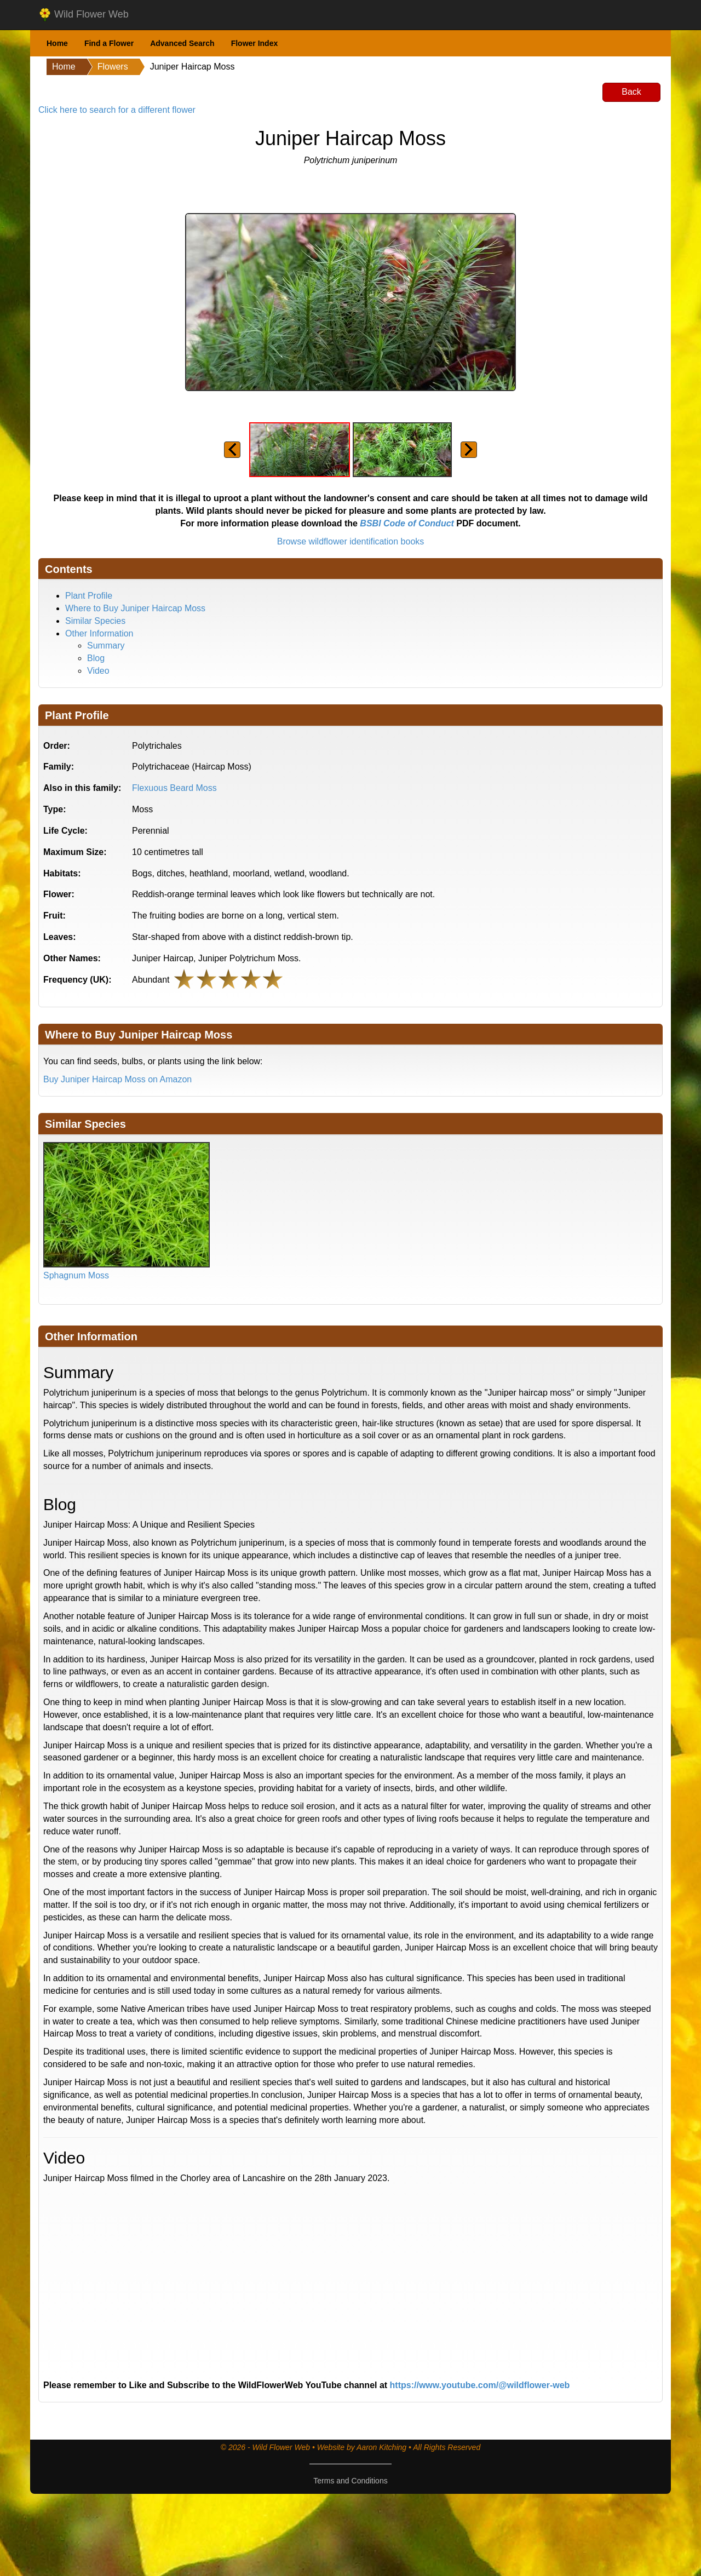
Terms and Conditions (350, 2480)
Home (57, 43)
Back (631, 91)
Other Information (99, 633)
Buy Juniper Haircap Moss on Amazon (117, 1079)
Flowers (112, 66)
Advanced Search (182, 43)
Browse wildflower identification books (350, 541)
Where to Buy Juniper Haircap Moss (135, 608)
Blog (96, 658)
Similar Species (95, 621)
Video (98, 670)
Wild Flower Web (83, 14)
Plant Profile (88, 595)
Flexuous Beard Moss (174, 788)
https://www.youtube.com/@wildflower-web (480, 2385)
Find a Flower (109, 43)
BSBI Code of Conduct (407, 523)
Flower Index (254, 43)
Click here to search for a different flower (117, 109)
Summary (105, 645)
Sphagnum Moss (76, 1275)
